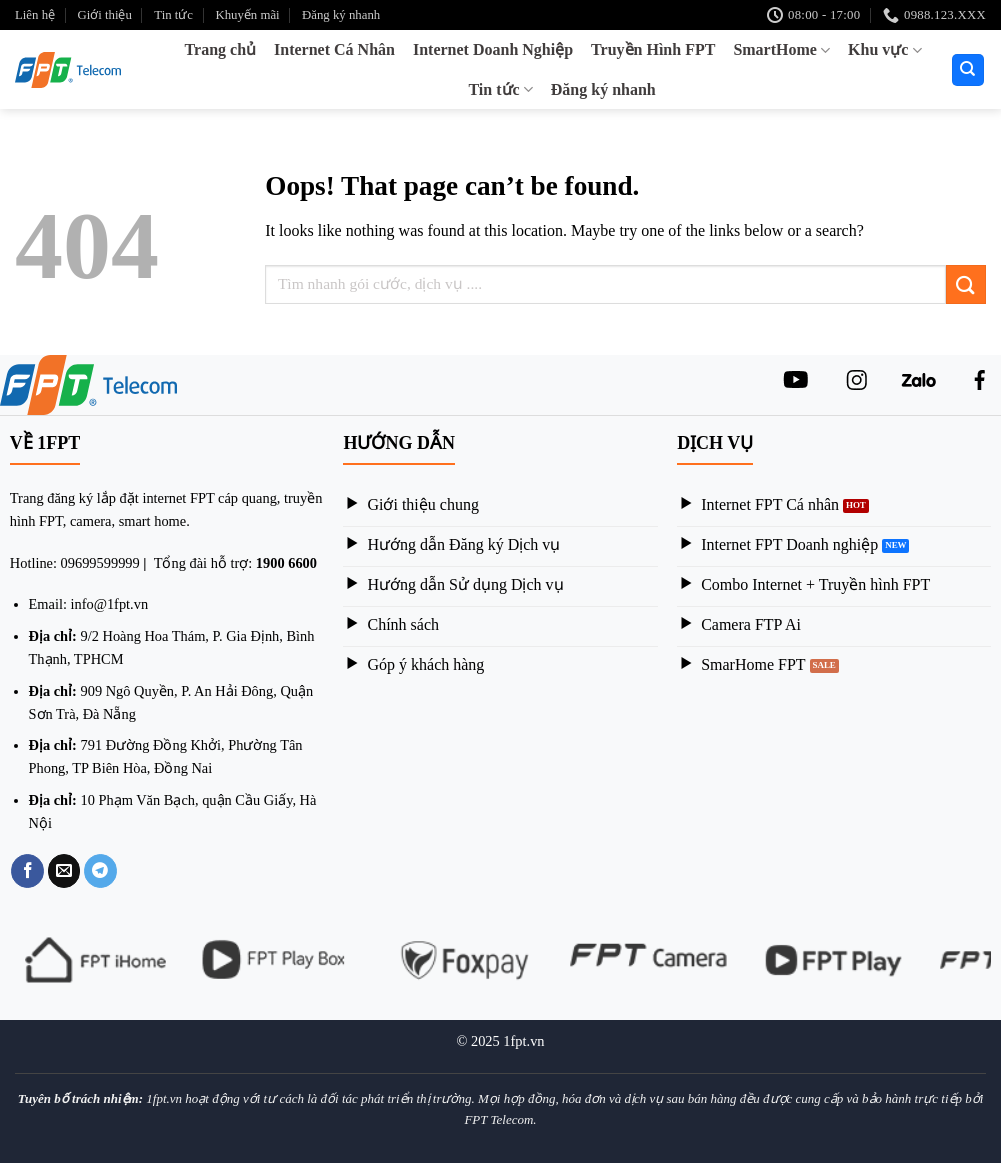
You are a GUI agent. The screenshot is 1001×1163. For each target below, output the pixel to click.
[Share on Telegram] (100, 871)
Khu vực (885, 50)
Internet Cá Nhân (334, 49)
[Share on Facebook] (27, 871)
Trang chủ (220, 49)
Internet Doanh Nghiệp (493, 49)
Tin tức (173, 15)
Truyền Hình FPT (653, 49)
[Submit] (966, 284)
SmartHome (781, 50)
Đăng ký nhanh (341, 15)
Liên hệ (35, 15)
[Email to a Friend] (64, 871)
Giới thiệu (104, 15)
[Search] (968, 70)
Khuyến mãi (247, 15)
